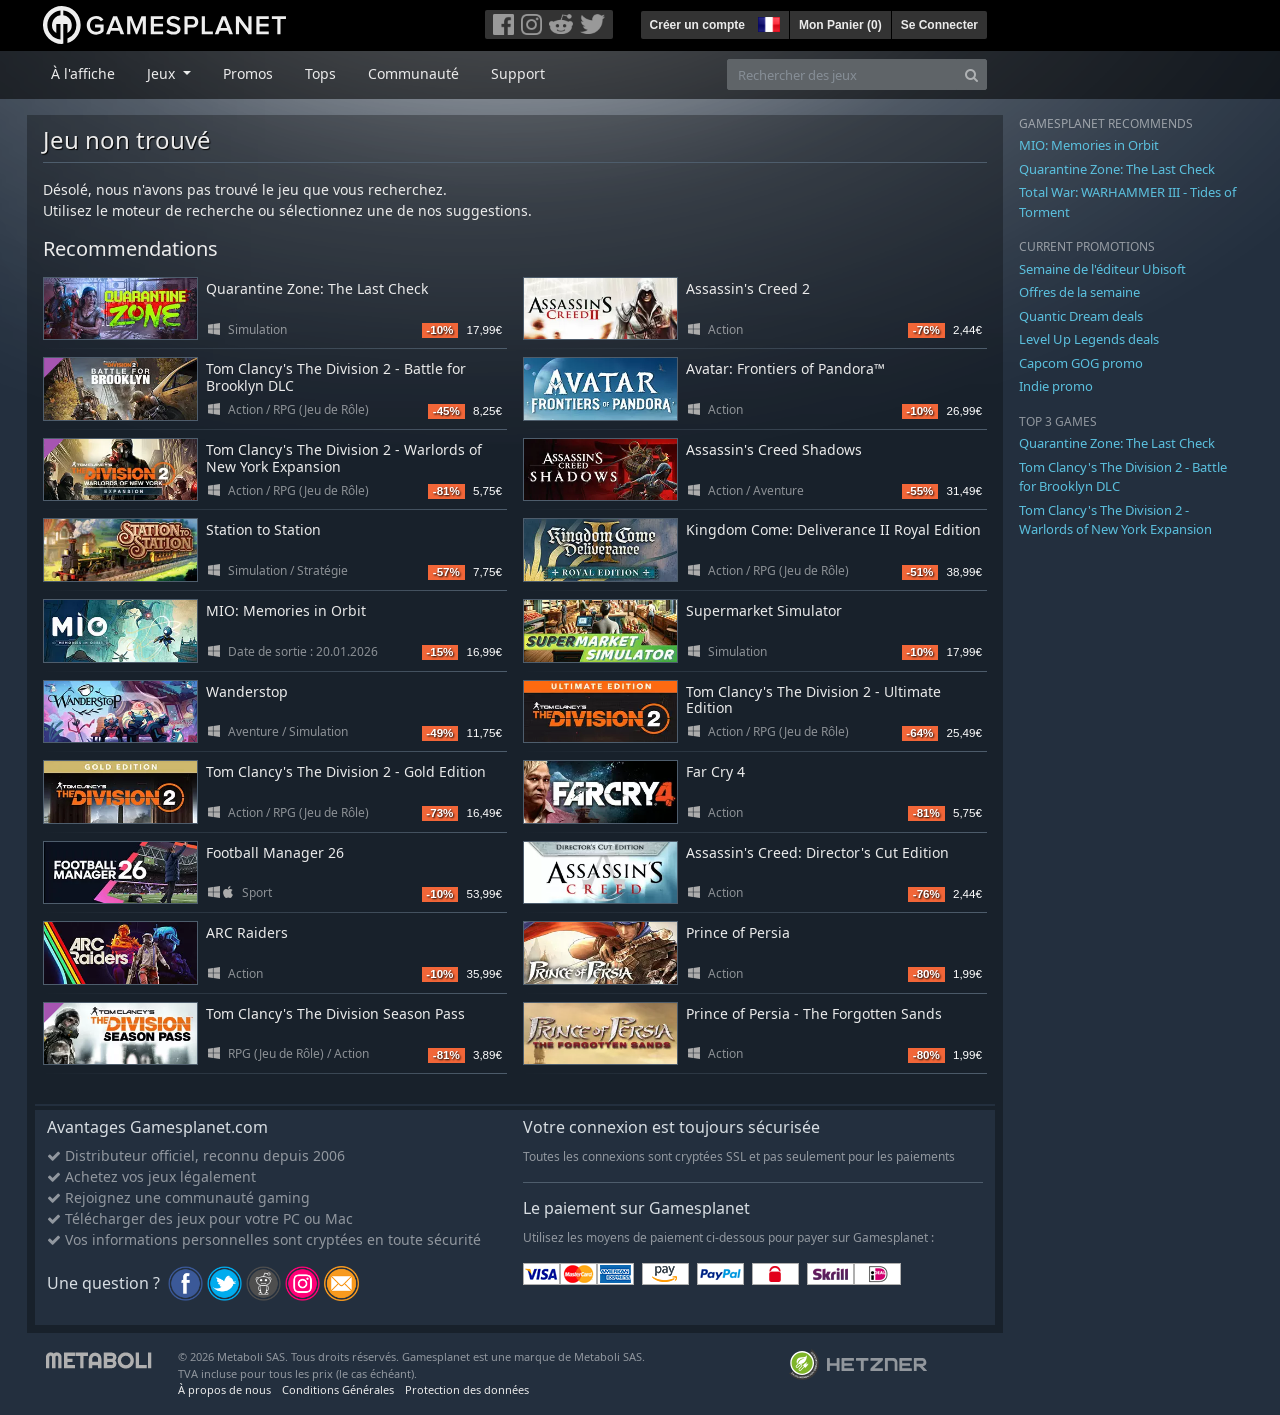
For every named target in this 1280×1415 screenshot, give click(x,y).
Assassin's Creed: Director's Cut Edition (817, 852)
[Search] (971, 74)
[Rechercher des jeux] (842, 74)
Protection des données (467, 1389)
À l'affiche (83, 73)
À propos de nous (224, 1389)
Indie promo (1056, 386)
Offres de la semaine (1079, 292)
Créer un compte (697, 25)
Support (518, 73)
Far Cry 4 (715, 771)
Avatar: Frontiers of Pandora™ (785, 368)
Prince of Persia (738, 932)
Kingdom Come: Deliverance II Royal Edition (833, 529)
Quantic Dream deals (1081, 316)
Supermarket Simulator (764, 610)
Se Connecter (939, 25)
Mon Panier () (840, 25)
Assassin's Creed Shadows (774, 449)
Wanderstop (247, 691)
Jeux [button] (163, 73)
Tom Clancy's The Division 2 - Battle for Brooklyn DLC (336, 377)
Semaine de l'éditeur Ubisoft (1102, 269)
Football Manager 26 (275, 852)
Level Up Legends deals (1089, 339)
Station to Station (263, 529)
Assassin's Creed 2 (748, 288)
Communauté (413, 73)
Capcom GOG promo (1081, 363)
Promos (248, 73)
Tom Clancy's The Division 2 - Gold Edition (346, 771)
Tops (320, 73)
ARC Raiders (247, 932)
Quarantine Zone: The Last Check (317, 288)
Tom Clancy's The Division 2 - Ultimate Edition (813, 700)
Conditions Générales (338, 1389)
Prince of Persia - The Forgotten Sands (814, 1013)
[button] (767, 22)
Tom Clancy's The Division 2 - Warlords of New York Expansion (344, 458)
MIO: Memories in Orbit (286, 610)
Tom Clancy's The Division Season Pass (335, 1013)
